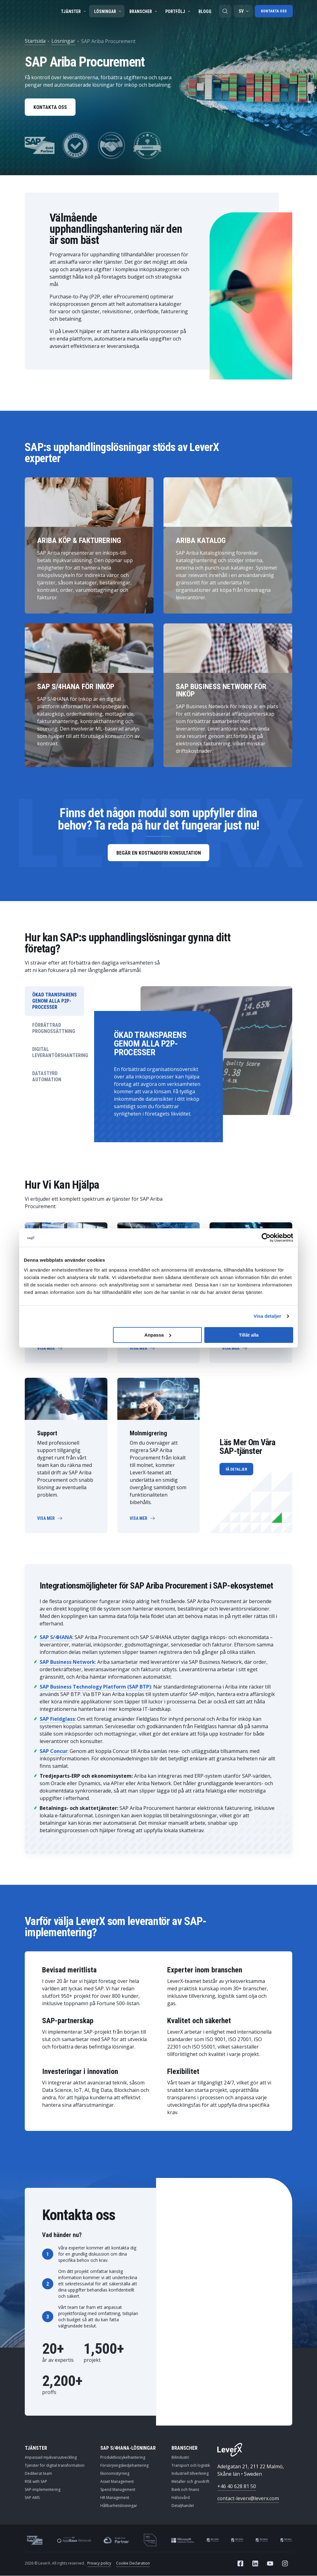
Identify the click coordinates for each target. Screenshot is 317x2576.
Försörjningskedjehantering (124, 2465)
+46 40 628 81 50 (236, 2486)
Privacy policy (99, 2563)
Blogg (204, 11)
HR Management (114, 2497)
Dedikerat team (38, 2473)
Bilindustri (180, 2457)
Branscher (143, 11)
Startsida (35, 40)
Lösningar (108, 11)
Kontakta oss (274, 11)
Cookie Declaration (133, 2563)
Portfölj (178, 11)
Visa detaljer (267, 1316)
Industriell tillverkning (190, 2473)
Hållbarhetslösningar (118, 2506)
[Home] (229, 2450)
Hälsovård (181, 2497)
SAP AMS (32, 2497)
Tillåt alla (248, 1335)
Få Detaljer (236, 1470)
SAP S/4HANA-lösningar (128, 2448)
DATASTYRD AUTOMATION (46, 1077)
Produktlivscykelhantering (122, 2457)
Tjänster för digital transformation (55, 2465)
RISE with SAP (36, 2481)
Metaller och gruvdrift (190, 2481)
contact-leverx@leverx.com (248, 2498)
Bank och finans (185, 2489)
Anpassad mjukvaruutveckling (51, 2457)
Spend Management (117, 2489)
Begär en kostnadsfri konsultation (158, 853)
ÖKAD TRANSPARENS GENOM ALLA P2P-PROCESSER (54, 1001)
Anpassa (157, 1335)
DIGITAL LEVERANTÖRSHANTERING (58, 1053)
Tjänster (74, 11)
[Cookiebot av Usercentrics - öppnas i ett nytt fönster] (266, 1237)
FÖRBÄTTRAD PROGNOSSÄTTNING (53, 1028)
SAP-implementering (42, 2489)
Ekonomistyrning (114, 2473)
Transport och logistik (191, 2465)
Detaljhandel (183, 2506)
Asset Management (117, 2481)
